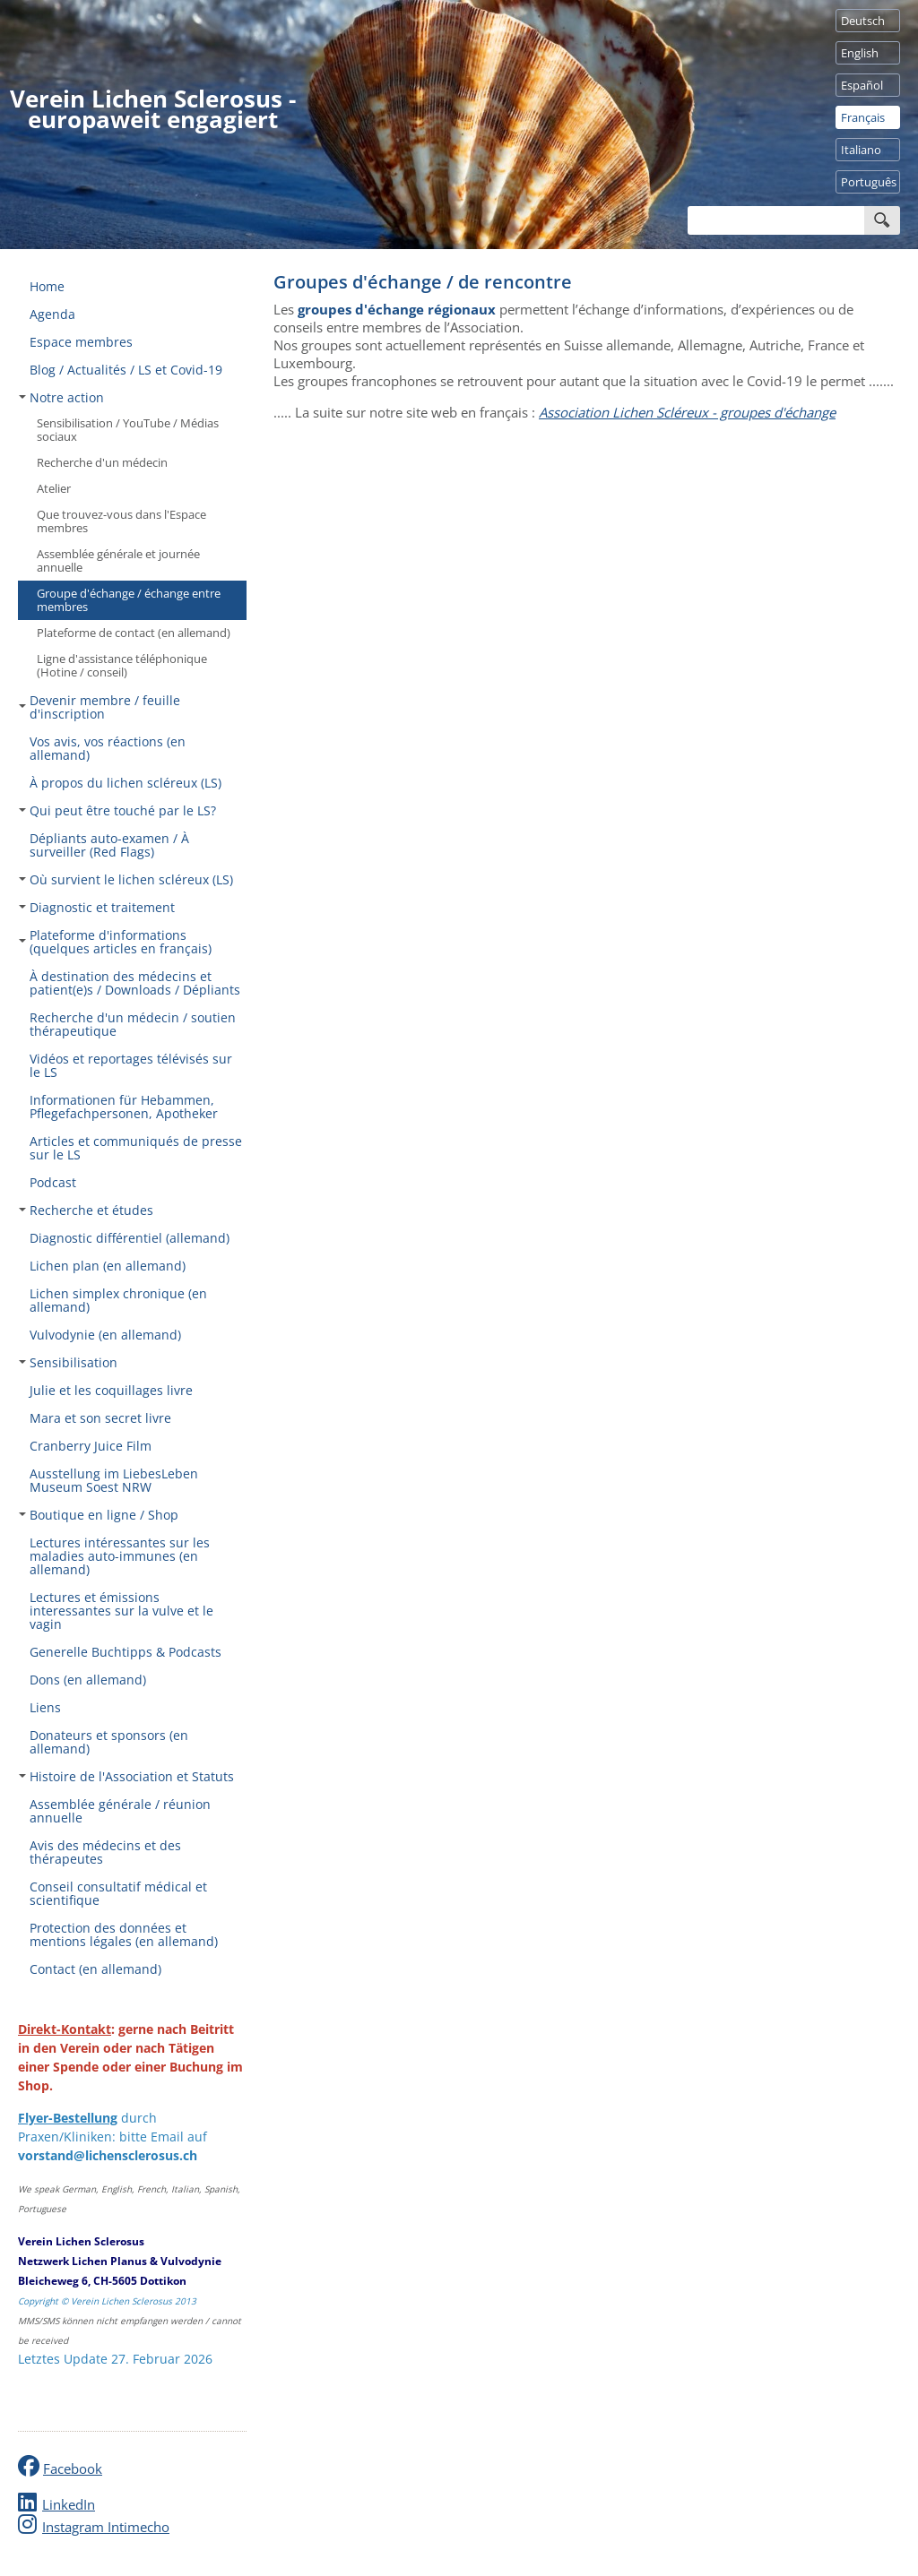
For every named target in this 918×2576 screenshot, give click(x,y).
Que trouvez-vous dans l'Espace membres (121, 521)
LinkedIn (68, 2504)
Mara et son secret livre (100, 1417)
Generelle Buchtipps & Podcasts (125, 1651)
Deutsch (863, 21)
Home (47, 286)
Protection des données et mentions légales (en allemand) (124, 1934)
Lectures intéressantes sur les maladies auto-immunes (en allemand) (120, 1556)
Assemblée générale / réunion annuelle (120, 1811)
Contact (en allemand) (95, 1968)
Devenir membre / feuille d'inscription (99, 707)
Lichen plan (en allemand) (108, 1265)
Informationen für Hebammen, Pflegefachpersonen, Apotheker (124, 1106)
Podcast (53, 1182)
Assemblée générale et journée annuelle (118, 560)
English (860, 53)
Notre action (61, 397)
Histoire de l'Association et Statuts (126, 1776)
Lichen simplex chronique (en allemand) (118, 1300)
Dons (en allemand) (88, 1679)
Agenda (52, 314)
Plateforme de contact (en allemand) (133, 633)
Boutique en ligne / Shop (98, 1514)
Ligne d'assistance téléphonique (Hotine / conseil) (122, 665)
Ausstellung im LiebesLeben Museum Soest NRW (114, 1480)
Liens (45, 1707)
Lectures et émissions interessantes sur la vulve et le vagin (121, 1611)
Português (868, 182)
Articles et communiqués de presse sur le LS (136, 1148)
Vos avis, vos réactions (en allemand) (108, 748)
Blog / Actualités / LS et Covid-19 (126, 369)
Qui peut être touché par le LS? (117, 810)
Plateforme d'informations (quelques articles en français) (115, 941)
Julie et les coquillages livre (111, 1390)
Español (862, 85)
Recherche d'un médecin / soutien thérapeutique (133, 1024)
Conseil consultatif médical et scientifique (118, 1893)
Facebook (72, 2468)
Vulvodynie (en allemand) (105, 1334)
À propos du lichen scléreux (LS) (125, 782)
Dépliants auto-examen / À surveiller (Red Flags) (109, 845)
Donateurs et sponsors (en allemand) (109, 1742)
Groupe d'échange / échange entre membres (129, 600)
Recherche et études (86, 1210)
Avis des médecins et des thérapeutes (105, 1852)
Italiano (861, 150)
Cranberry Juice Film (91, 1445)
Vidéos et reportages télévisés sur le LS (131, 1065)
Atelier (54, 488)
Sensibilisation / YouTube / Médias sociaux (128, 429)
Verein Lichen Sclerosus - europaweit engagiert (153, 108)
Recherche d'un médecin (102, 462)
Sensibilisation (68, 1362)
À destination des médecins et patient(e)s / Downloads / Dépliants (135, 983)
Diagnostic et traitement (97, 907)
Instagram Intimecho (105, 2527)
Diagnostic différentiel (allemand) (130, 1237)
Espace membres (81, 341)
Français (863, 117)
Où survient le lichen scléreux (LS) (126, 879)
